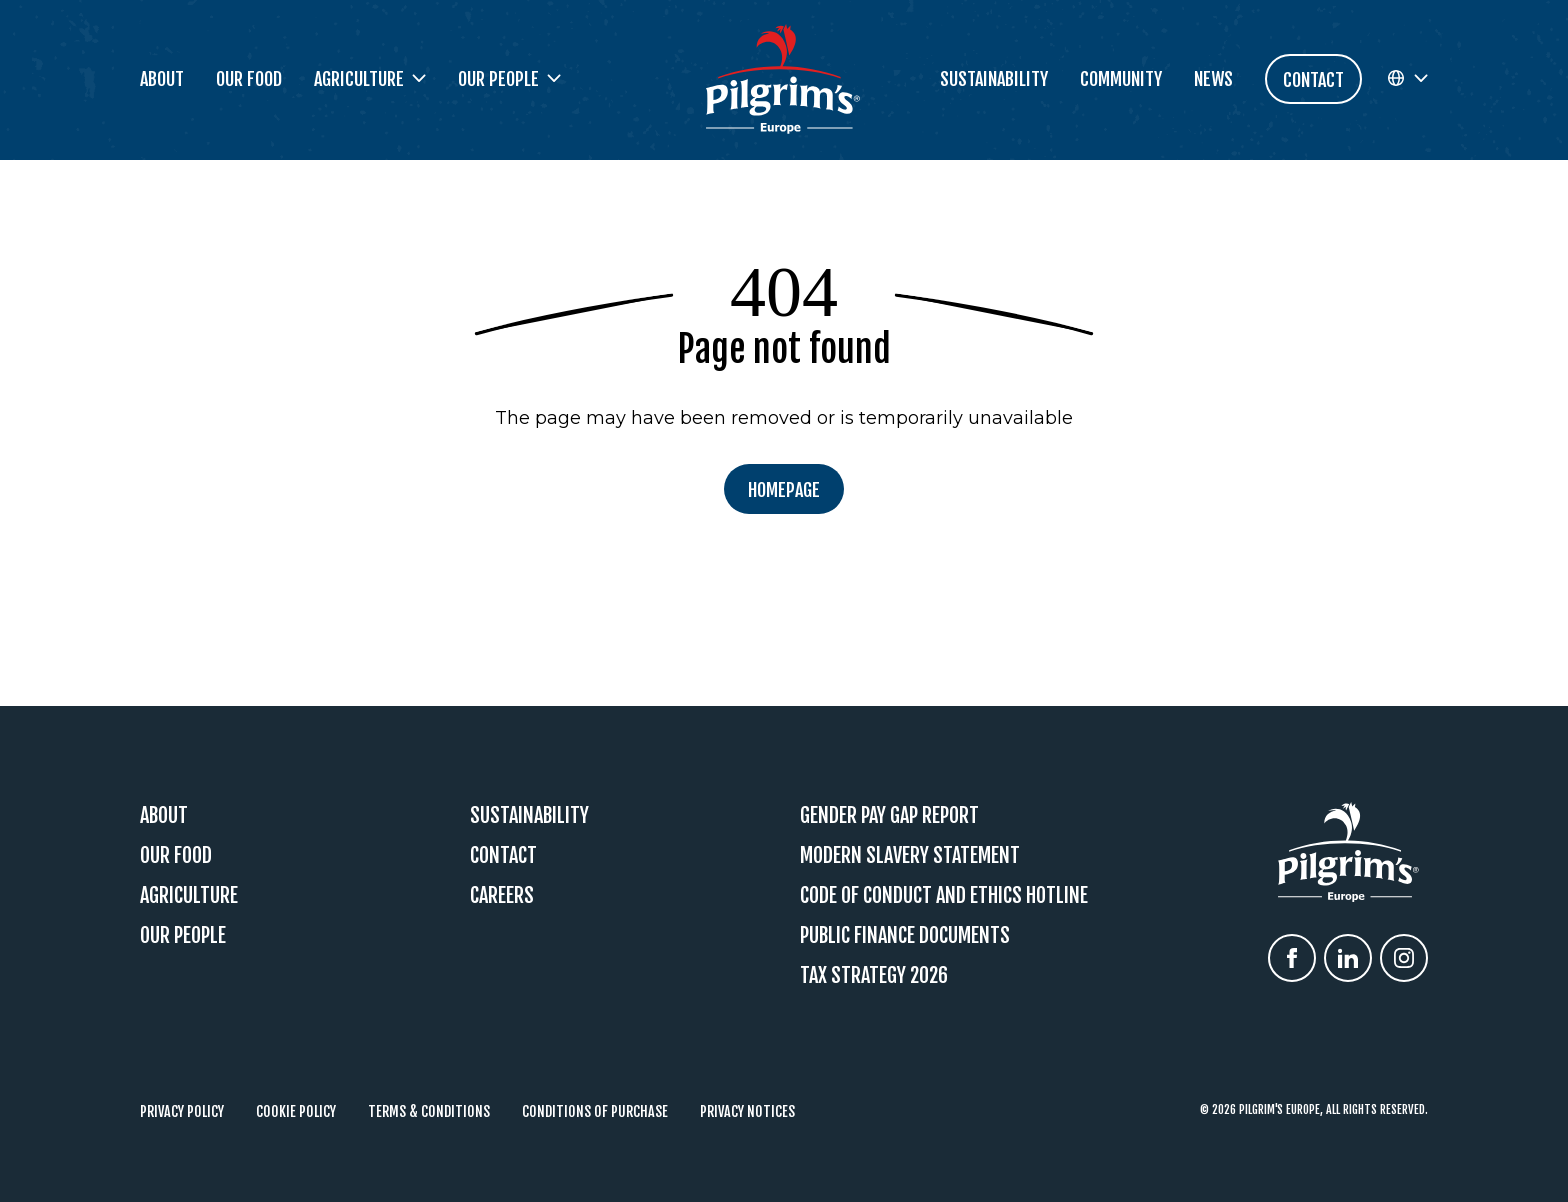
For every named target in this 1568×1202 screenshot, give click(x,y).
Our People (183, 935)
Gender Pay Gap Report (889, 815)
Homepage (784, 490)
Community (1121, 79)
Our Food (249, 79)
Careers (502, 895)
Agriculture (189, 895)
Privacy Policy (182, 1111)
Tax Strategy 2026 (874, 975)
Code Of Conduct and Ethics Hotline (944, 895)
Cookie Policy (296, 1111)
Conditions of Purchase (595, 1111)
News (1213, 79)
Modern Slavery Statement (910, 855)
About (162, 79)
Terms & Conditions (429, 1111)
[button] (1407, 79)
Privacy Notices (747, 1111)
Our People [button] (509, 79)
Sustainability (994, 79)
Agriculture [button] (370, 79)
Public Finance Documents (905, 935)
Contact (503, 855)
